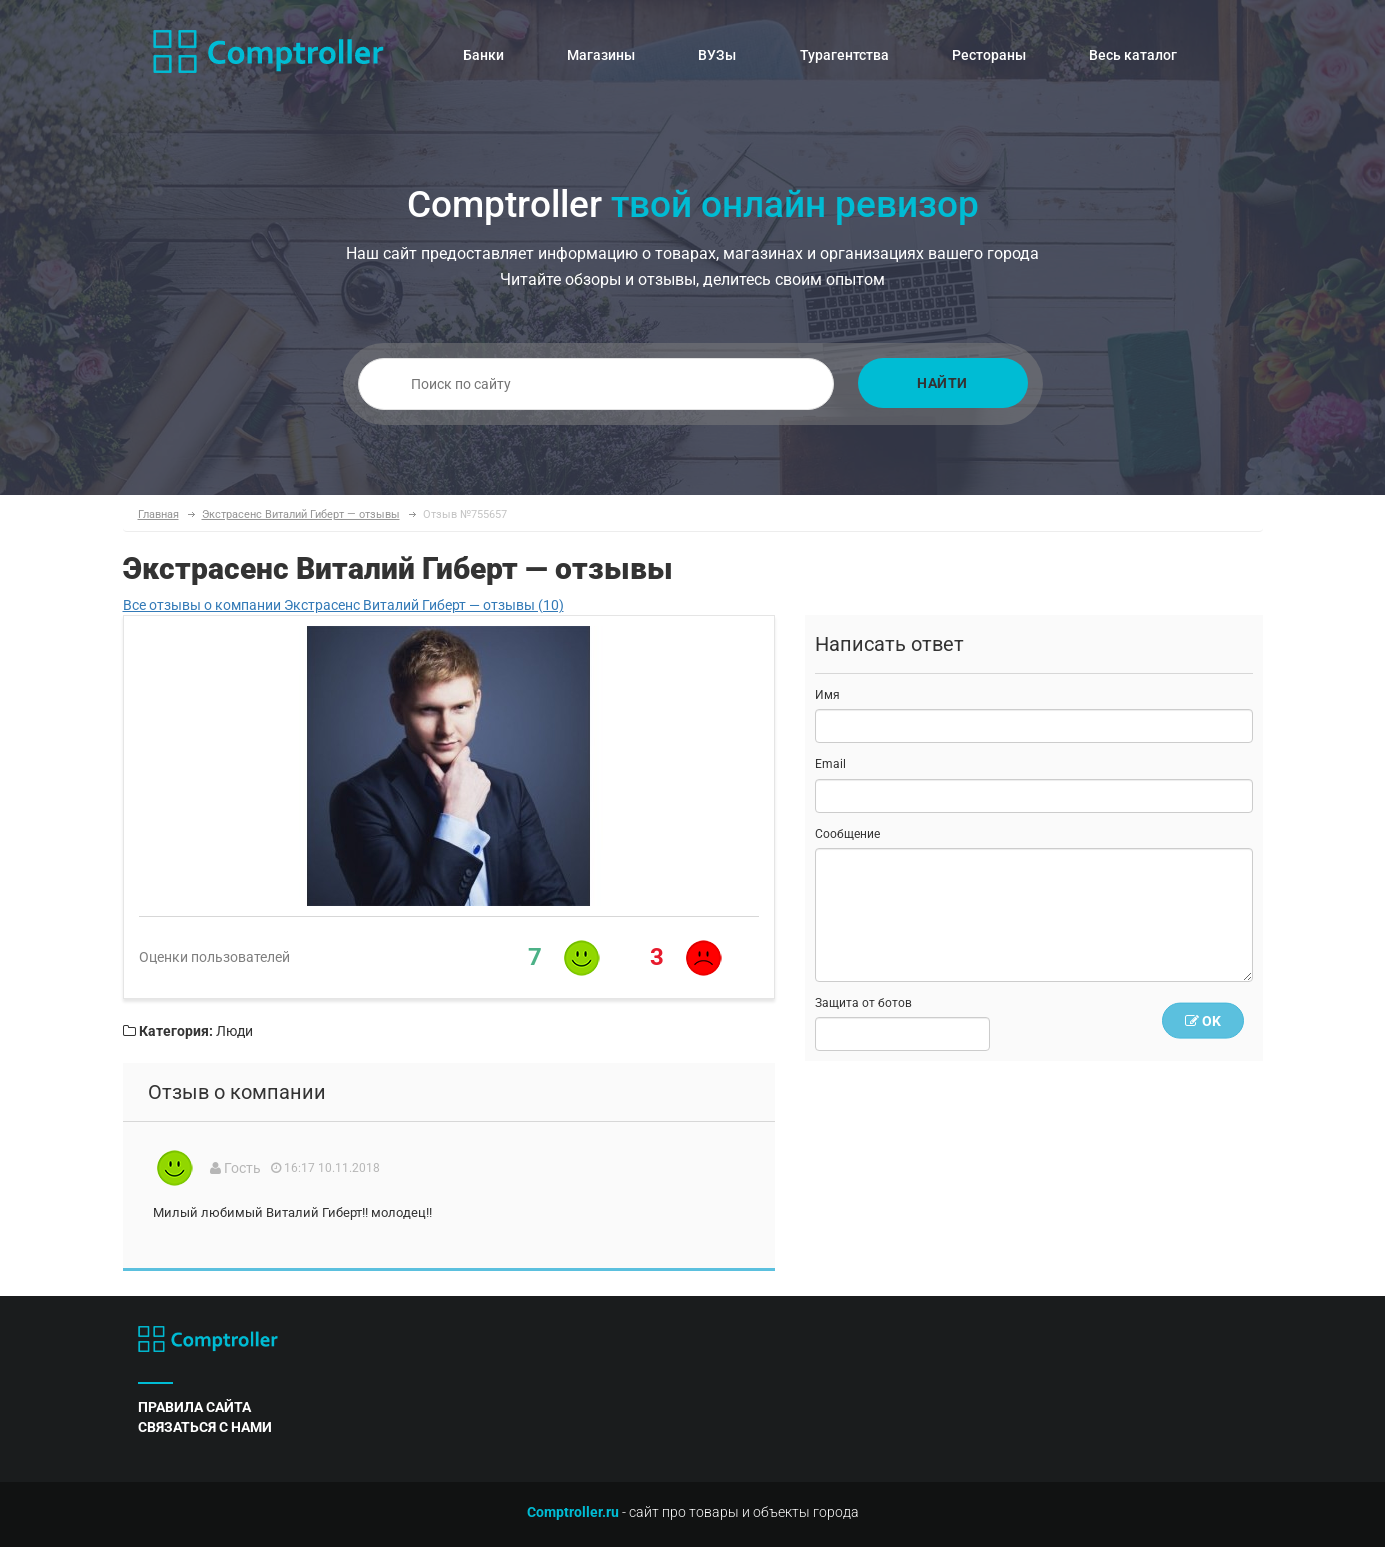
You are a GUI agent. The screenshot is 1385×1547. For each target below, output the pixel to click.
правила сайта (194, 1407)
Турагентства (844, 55)
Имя (827, 695)
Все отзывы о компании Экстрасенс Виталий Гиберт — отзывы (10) (343, 605)
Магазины (601, 55)
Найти (942, 383)
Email (830, 764)
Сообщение (847, 834)
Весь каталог (1133, 55)
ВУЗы (717, 55)
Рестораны (989, 55)
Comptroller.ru (573, 1512)
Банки (483, 55)
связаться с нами (205, 1427)
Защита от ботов (863, 1003)
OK (1203, 1021)
